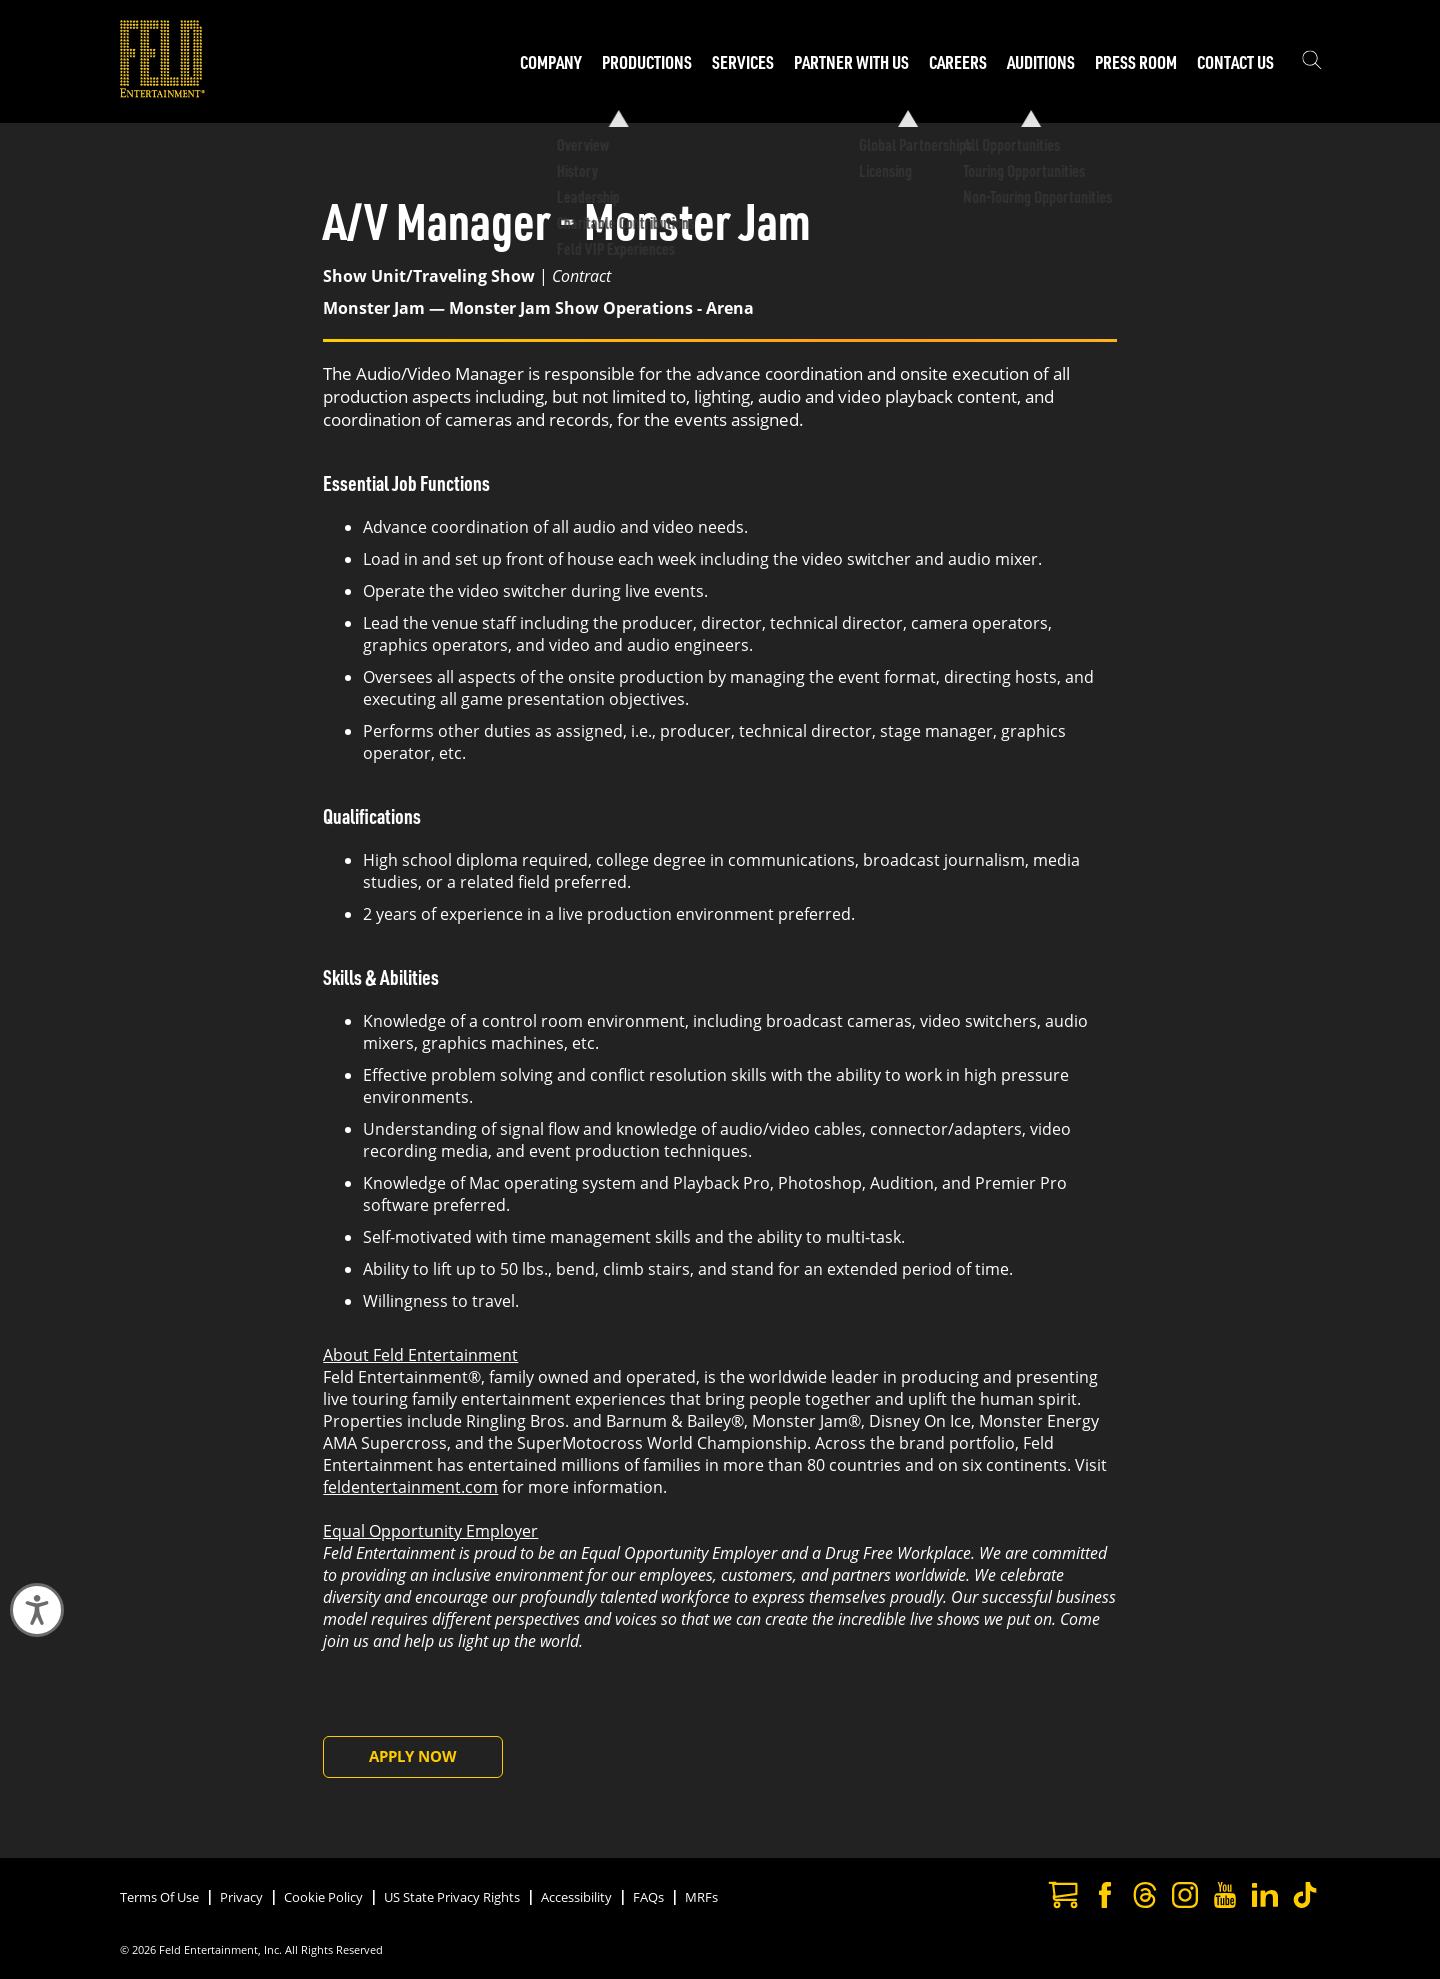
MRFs (701, 1897)
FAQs (648, 1897)
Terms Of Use (159, 1897)
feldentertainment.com (410, 1487)
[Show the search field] (1312, 62)
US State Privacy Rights (452, 1897)
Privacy (241, 1897)
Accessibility (576, 1897)
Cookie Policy (323, 1897)
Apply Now (413, 1756)
